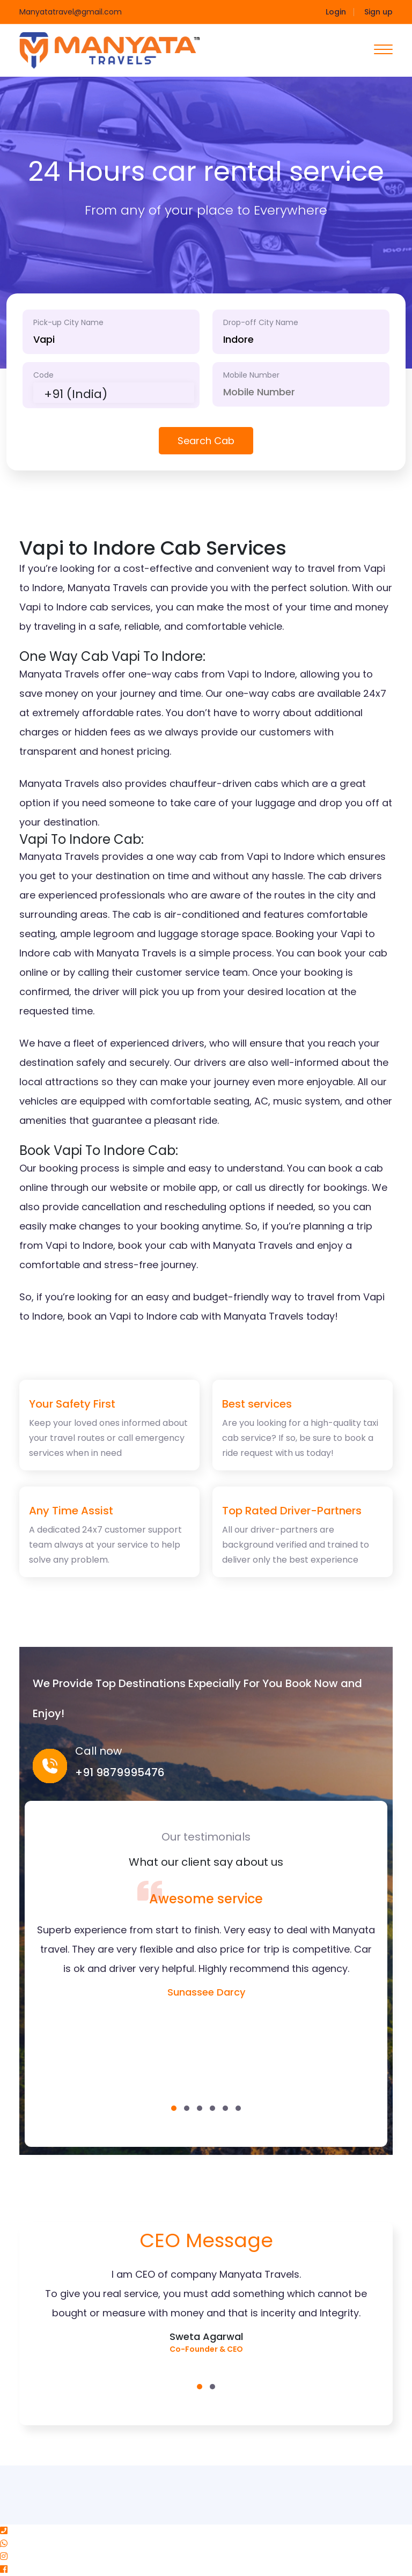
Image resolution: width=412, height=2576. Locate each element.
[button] (173, 2108)
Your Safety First (72, 1403)
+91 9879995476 (120, 1772)
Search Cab (206, 440)
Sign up (378, 11)
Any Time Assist (71, 1510)
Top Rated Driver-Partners (292, 1510)
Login (336, 11)
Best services (257, 1403)
